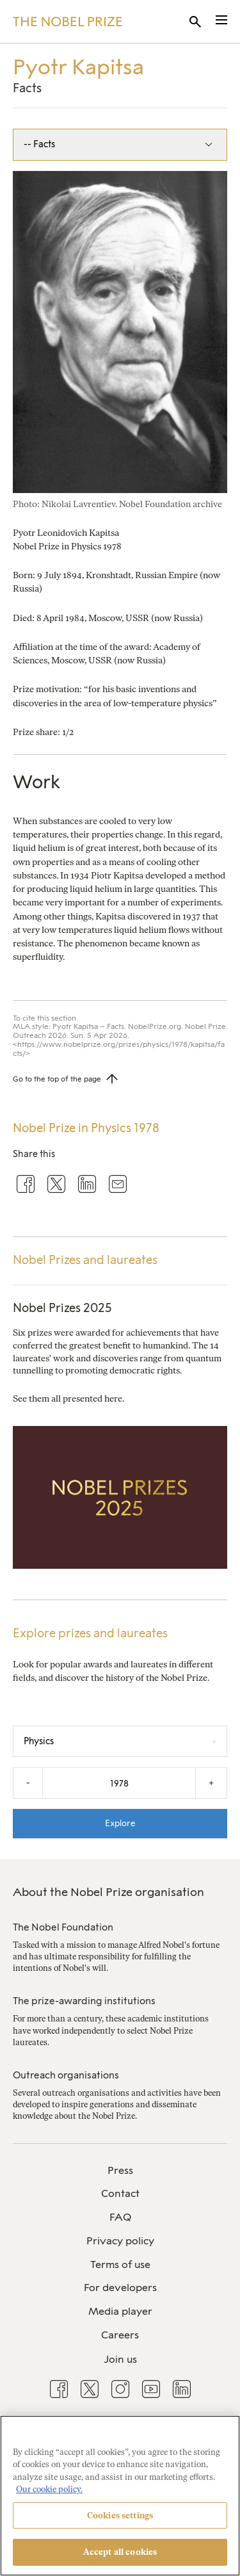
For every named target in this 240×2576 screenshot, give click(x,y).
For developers (120, 2287)
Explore (120, 1823)
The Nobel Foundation (63, 1927)
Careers (120, 2335)
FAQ (120, 2217)
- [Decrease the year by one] (27, 1783)
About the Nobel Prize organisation (108, 1892)
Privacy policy (120, 2241)
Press (120, 2170)
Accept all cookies (120, 2552)
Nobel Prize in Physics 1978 (86, 1128)
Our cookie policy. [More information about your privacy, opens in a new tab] (49, 2489)
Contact (120, 2193)
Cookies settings (120, 2515)
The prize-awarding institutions (84, 2001)
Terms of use (120, 2264)
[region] (120, 2495)
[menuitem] (120, 2171)
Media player (120, 2311)
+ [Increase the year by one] (211, 1783)
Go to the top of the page (57, 1078)
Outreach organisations (66, 2075)
